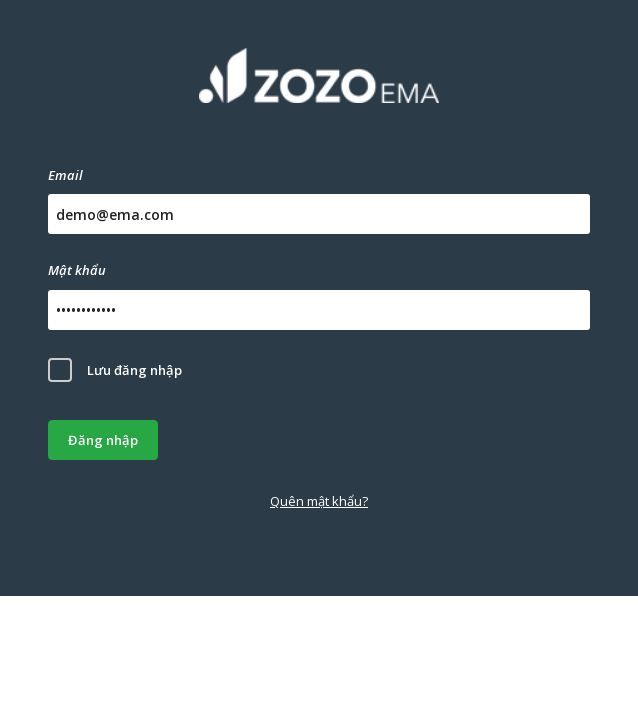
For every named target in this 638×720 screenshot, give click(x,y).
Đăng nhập (103, 440)
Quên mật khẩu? (319, 501)
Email (65, 175)
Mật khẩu (77, 270)
